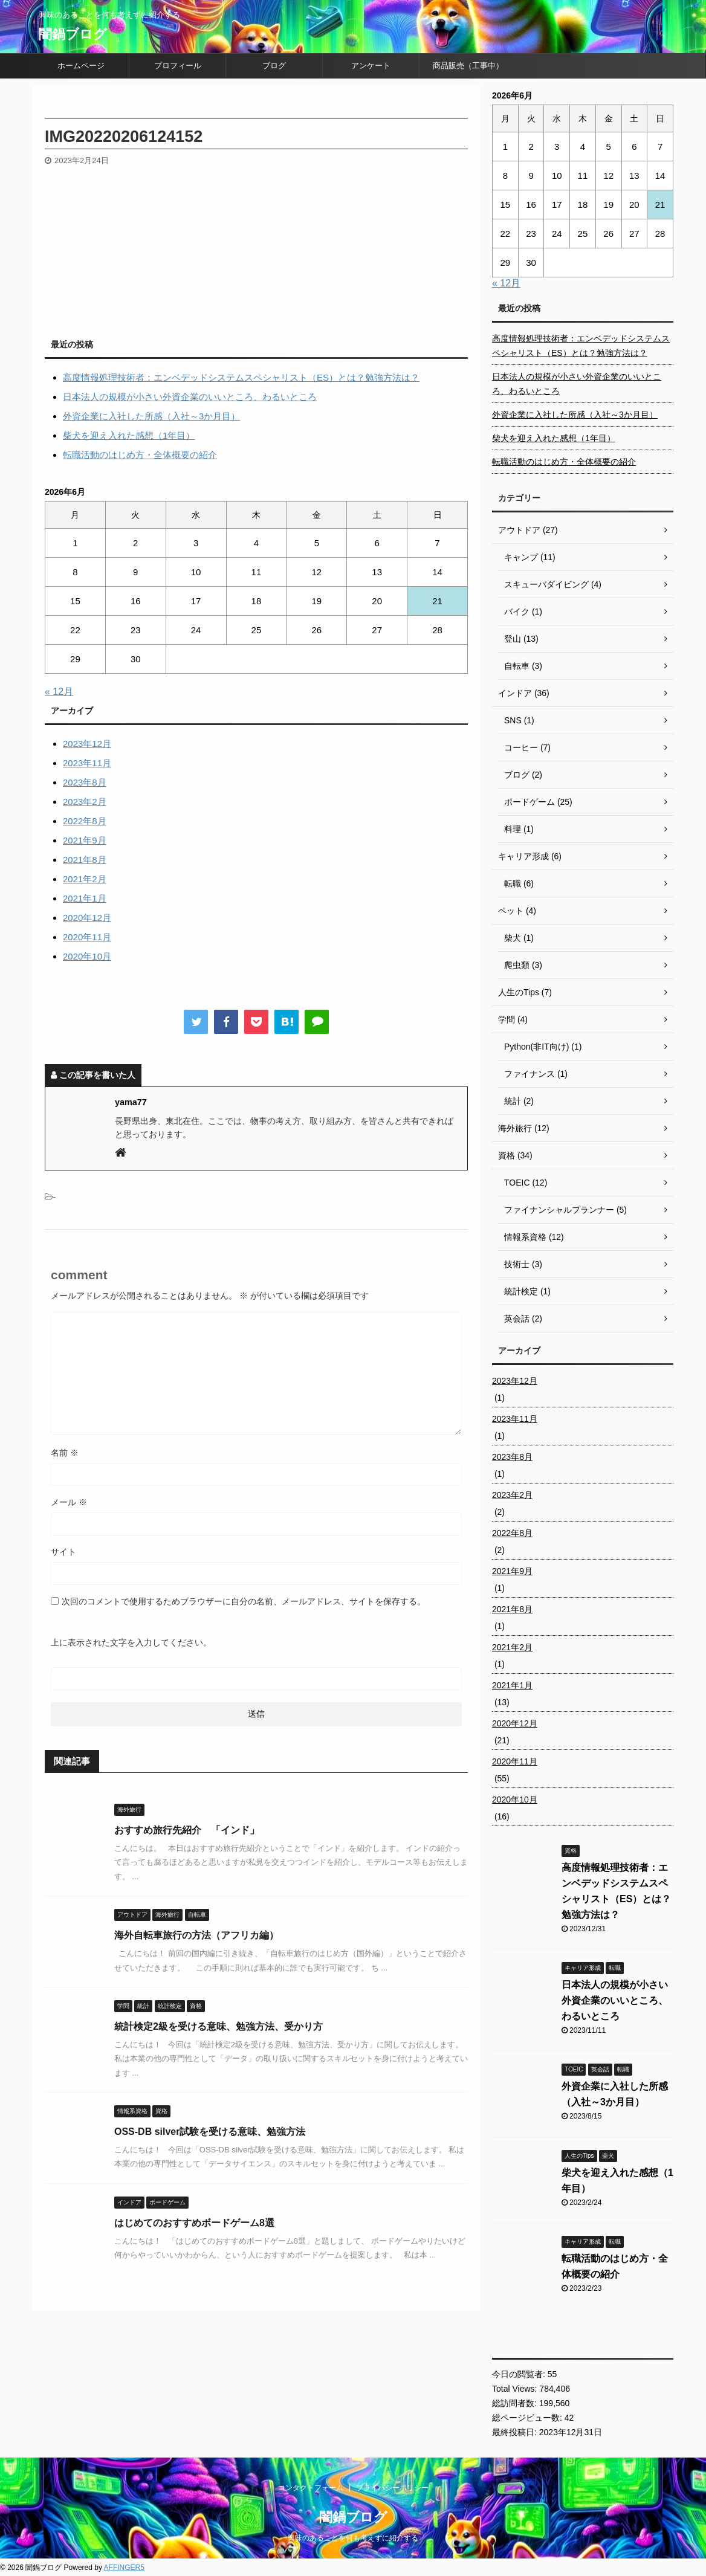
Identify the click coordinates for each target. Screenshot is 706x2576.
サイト (63, 1552)
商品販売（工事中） (468, 65)
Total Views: (515, 2389)
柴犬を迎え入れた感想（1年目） (129, 435)
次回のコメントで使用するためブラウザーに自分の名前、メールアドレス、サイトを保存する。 (244, 1601)
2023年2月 (84, 801)
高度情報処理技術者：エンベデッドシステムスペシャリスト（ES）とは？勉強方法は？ (241, 377)
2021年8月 (84, 859)
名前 (65, 1452)
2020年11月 (87, 937)
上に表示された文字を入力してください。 (131, 1642)
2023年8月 (84, 782)
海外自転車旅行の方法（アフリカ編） (196, 1935)
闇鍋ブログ (73, 34)
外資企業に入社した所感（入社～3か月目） (151, 416)
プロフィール (177, 65)
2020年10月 (87, 956)
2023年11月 (87, 763)
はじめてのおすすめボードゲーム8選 (194, 2223)
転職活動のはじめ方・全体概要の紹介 (140, 455)
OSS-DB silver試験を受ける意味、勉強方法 (209, 2131)
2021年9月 (84, 840)
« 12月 (59, 691)
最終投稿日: (515, 2432)
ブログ (274, 65)
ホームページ (81, 65)
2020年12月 (87, 917)
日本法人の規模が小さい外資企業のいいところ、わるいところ (190, 397)
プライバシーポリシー (392, 2488)
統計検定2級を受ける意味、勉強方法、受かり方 (218, 2026)
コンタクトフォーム (310, 2488)
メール (69, 1502)
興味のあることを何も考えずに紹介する (353, 2538)
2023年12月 (87, 743)
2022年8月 (84, 821)
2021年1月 (84, 898)
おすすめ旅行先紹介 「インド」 (186, 1830)
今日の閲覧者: (520, 2374)
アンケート (370, 65)
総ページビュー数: (528, 2418)
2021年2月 (84, 879)
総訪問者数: (515, 2403)
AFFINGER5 (124, 2567)
